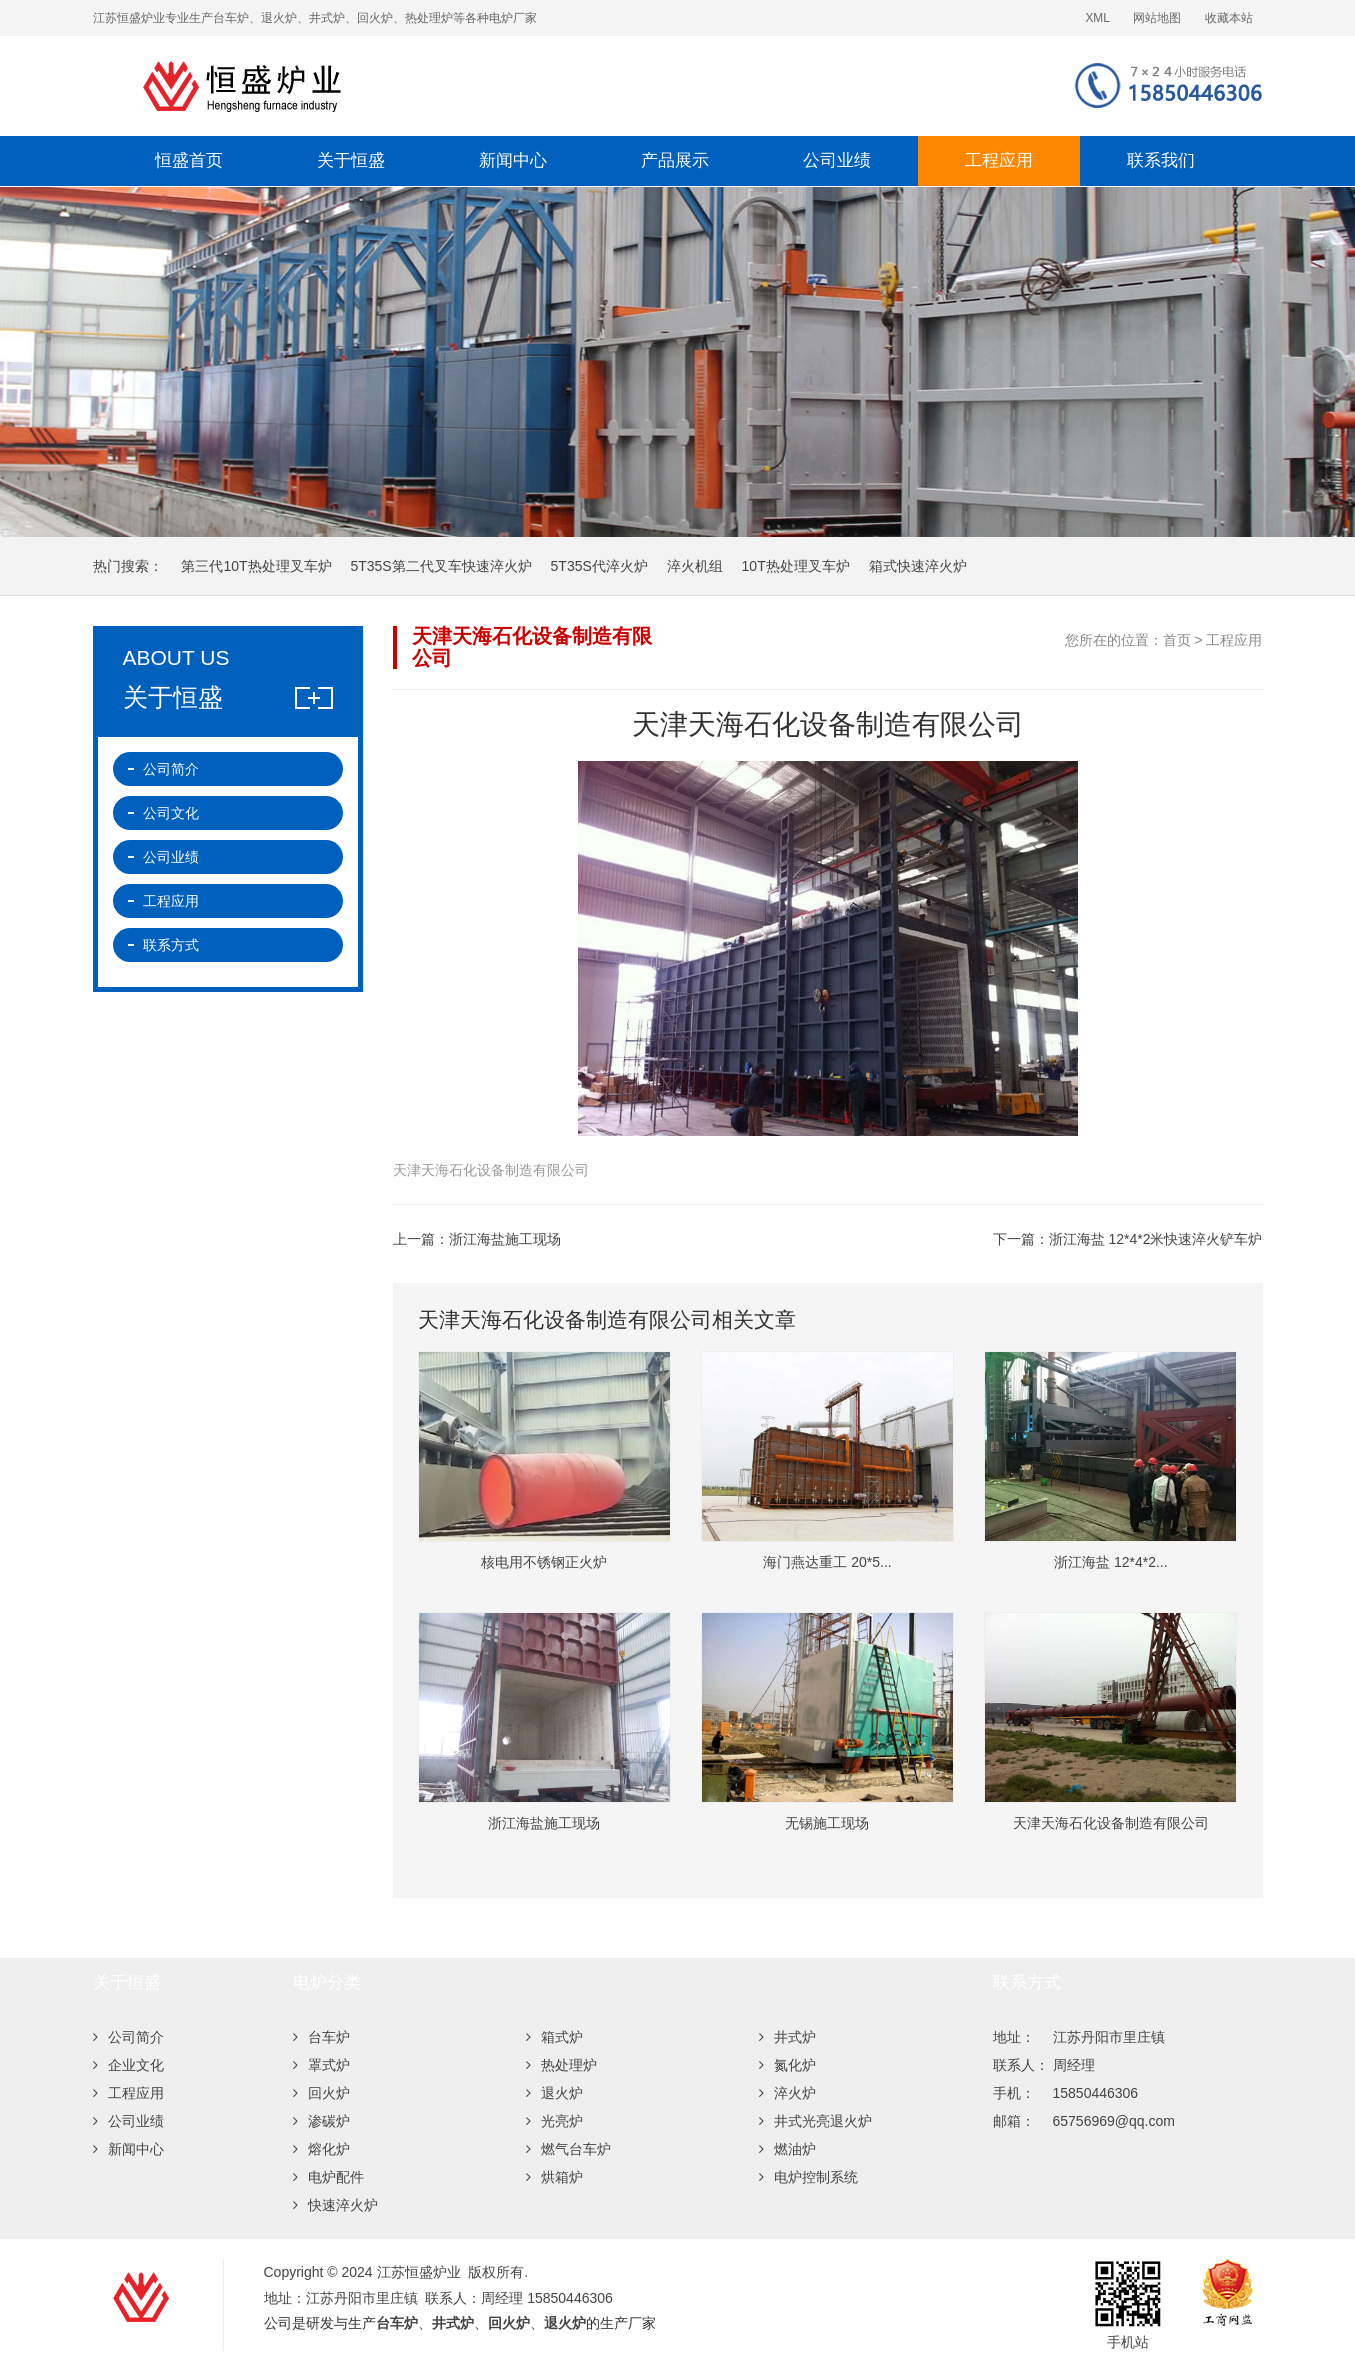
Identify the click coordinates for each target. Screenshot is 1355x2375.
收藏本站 (1229, 18)
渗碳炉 (321, 2121)
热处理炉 (561, 2065)
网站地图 (1157, 18)
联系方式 (171, 945)
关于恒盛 (351, 160)
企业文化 (128, 2065)
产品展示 (675, 160)
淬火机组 (695, 566)
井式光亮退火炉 (815, 2121)
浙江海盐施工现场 (505, 1239)
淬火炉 (787, 2093)
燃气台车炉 (568, 2149)
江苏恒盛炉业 (443, 86)
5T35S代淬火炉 (599, 566)
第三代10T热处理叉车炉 (256, 566)
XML (1097, 18)
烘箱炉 (554, 2177)
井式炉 (787, 2037)
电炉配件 (328, 2177)
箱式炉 (554, 2037)
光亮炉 (554, 2121)
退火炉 (554, 2093)
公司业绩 (837, 160)
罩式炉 (321, 2065)
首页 (1177, 640)
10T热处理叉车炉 (796, 566)
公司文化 (171, 813)
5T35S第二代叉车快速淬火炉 (440, 566)
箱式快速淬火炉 (918, 566)
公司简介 (171, 769)
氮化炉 (787, 2065)
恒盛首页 (189, 160)
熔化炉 (321, 2149)
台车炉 (321, 2037)
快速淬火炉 (335, 2205)
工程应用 (999, 160)
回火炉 (321, 2093)
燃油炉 (787, 2149)
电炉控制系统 (808, 2177)
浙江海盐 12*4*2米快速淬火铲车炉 (1156, 1239)
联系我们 (1161, 160)
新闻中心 (513, 160)
